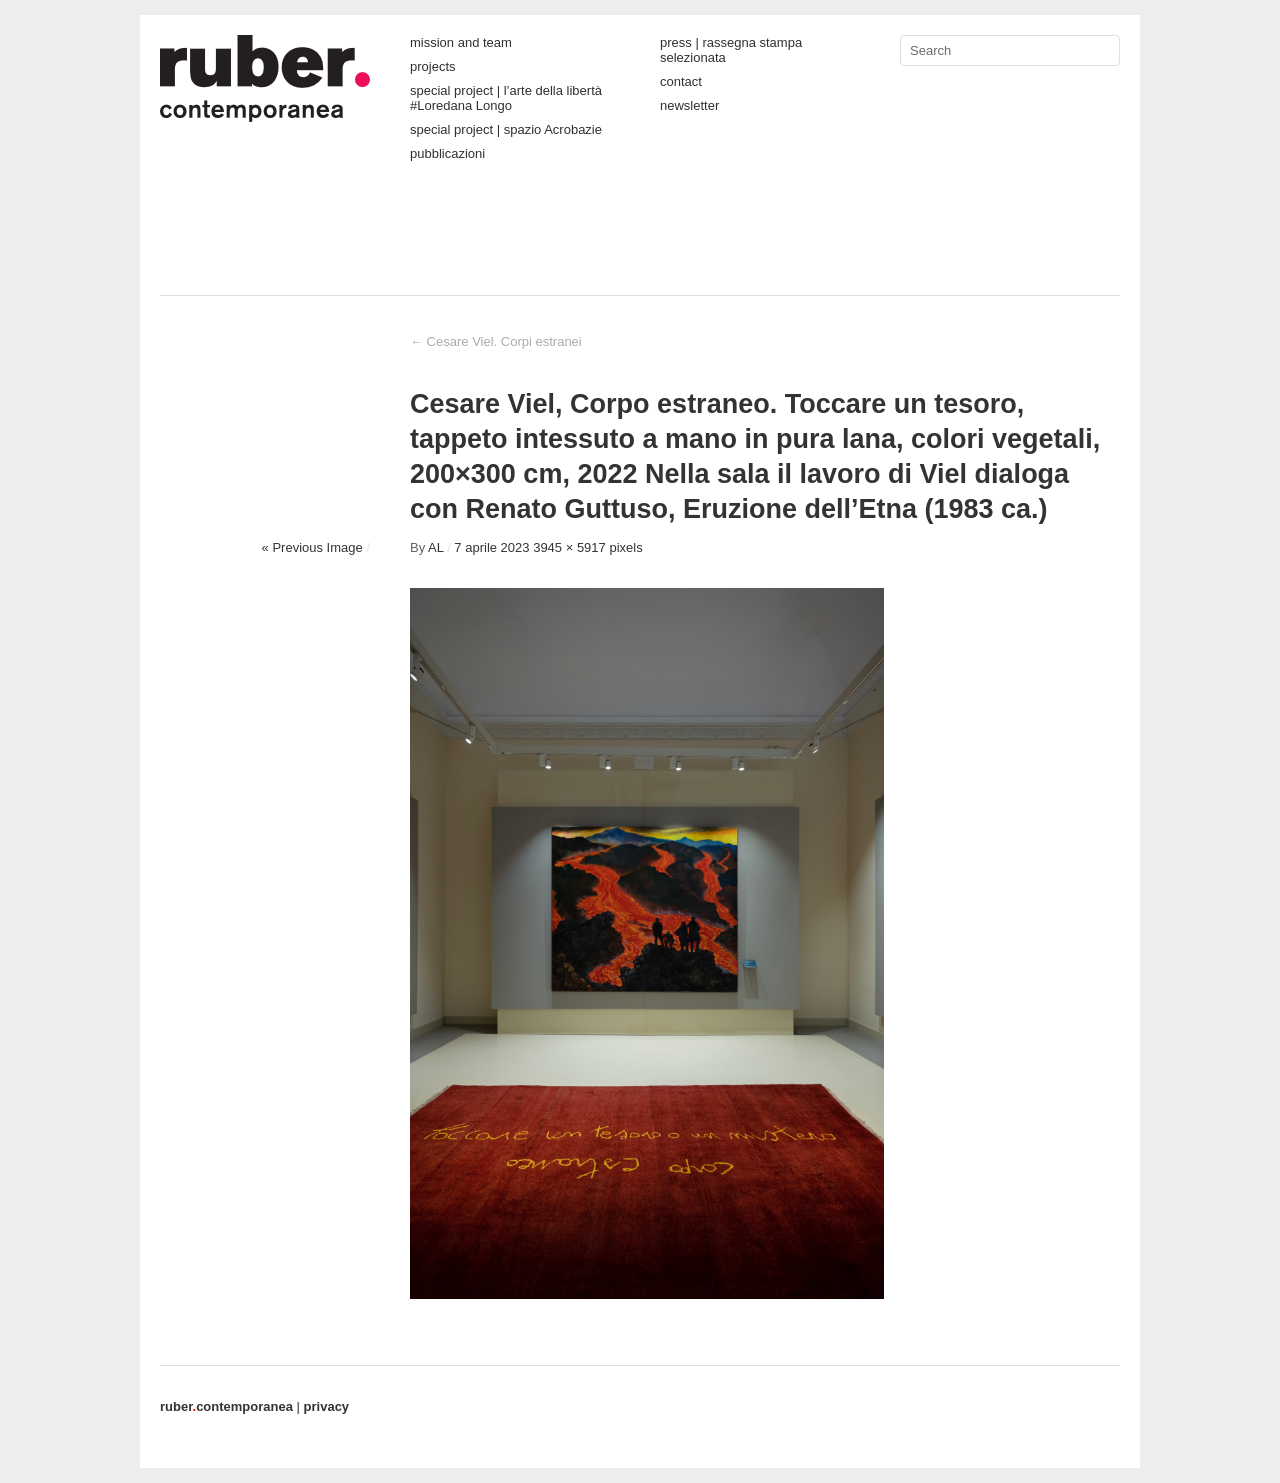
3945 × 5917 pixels (588, 547)
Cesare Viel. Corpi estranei (496, 341)
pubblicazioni (447, 153)
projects (433, 66)
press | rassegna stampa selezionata (731, 50)
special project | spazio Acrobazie (506, 129)
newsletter (689, 105)
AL (435, 547)
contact (681, 81)
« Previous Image (312, 547)
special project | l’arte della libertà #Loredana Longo (506, 98)
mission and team (461, 42)
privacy (327, 1406)
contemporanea (226, 1406)
